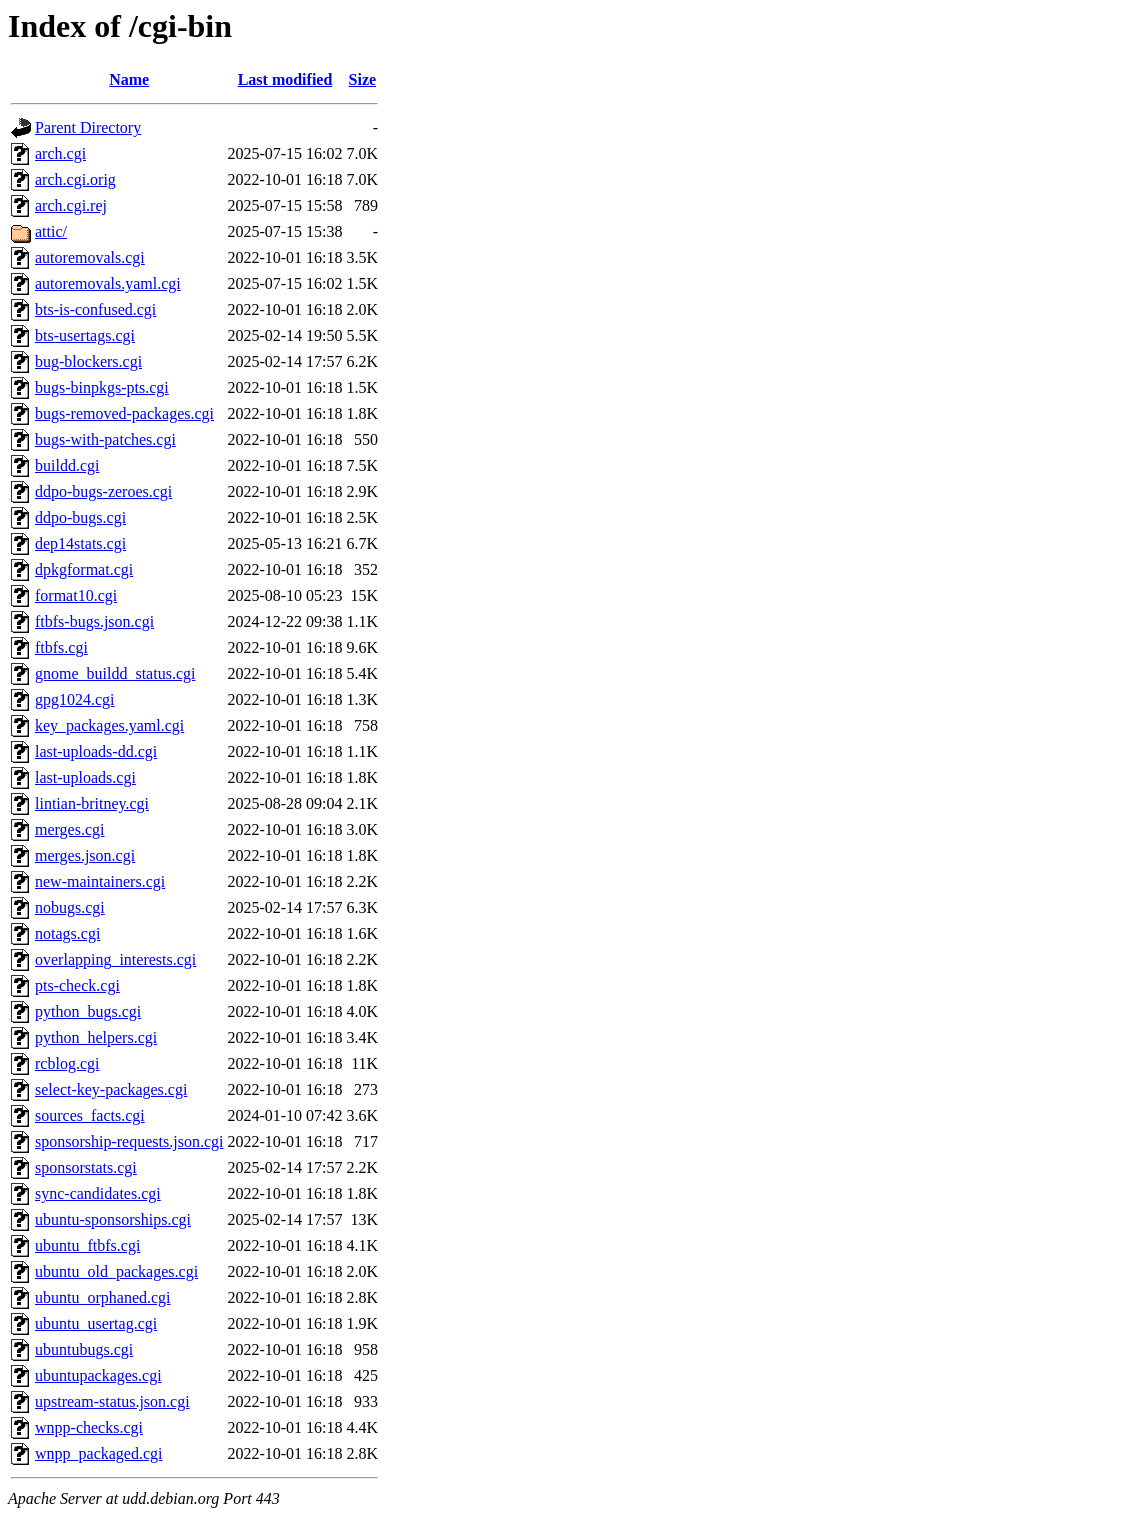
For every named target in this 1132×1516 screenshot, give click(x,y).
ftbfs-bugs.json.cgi (94, 621)
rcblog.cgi (67, 1063)
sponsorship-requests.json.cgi (129, 1141)
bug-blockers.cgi (88, 361)
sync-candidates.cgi (98, 1193)
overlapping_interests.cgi (115, 959)
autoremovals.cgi (90, 257)
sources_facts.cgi (90, 1115)
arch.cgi (60, 153)
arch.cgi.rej (71, 205)
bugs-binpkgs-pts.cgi (102, 387)
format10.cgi (76, 595)
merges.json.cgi (85, 855)
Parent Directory (88, 127)
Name (129, 79)
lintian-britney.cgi (92, 803)
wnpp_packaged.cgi (99, 1453)
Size (363, 79)
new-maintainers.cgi (100, 881)
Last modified (285, 79)
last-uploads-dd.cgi (96, 751)
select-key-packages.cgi (111, 1089)
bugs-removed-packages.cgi (124, 413)
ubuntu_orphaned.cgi (103, 1297)
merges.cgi (69, 829)
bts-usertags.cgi (85, 335)
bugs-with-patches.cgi (105, 439)
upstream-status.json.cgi (112, 1401)
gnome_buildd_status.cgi (115, 673)
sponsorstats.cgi (86, 1167)
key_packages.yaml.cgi (109, 725)
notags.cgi (67, 933)
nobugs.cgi (70, 907)
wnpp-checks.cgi (89, 1427)
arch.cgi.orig (75, 179)
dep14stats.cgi (80, 543)
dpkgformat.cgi (84, 569)
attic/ (51, 231)
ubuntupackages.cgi (98, 1375)
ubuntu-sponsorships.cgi (113, 1219)
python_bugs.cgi (88, 1011)
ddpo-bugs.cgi (80, 517)
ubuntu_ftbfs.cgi (87, 1245)
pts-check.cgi (77, 985)
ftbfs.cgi (61, 647)
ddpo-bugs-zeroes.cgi (103, 491)
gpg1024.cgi (75, 699)
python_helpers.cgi (96, 1037)
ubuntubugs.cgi (84, 1349)
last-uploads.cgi (85, 777)
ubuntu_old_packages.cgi (116, 1271)
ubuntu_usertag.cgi (96, 1323)
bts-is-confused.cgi (95, 309)
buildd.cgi (67, 465)
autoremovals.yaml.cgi (108, 283)
